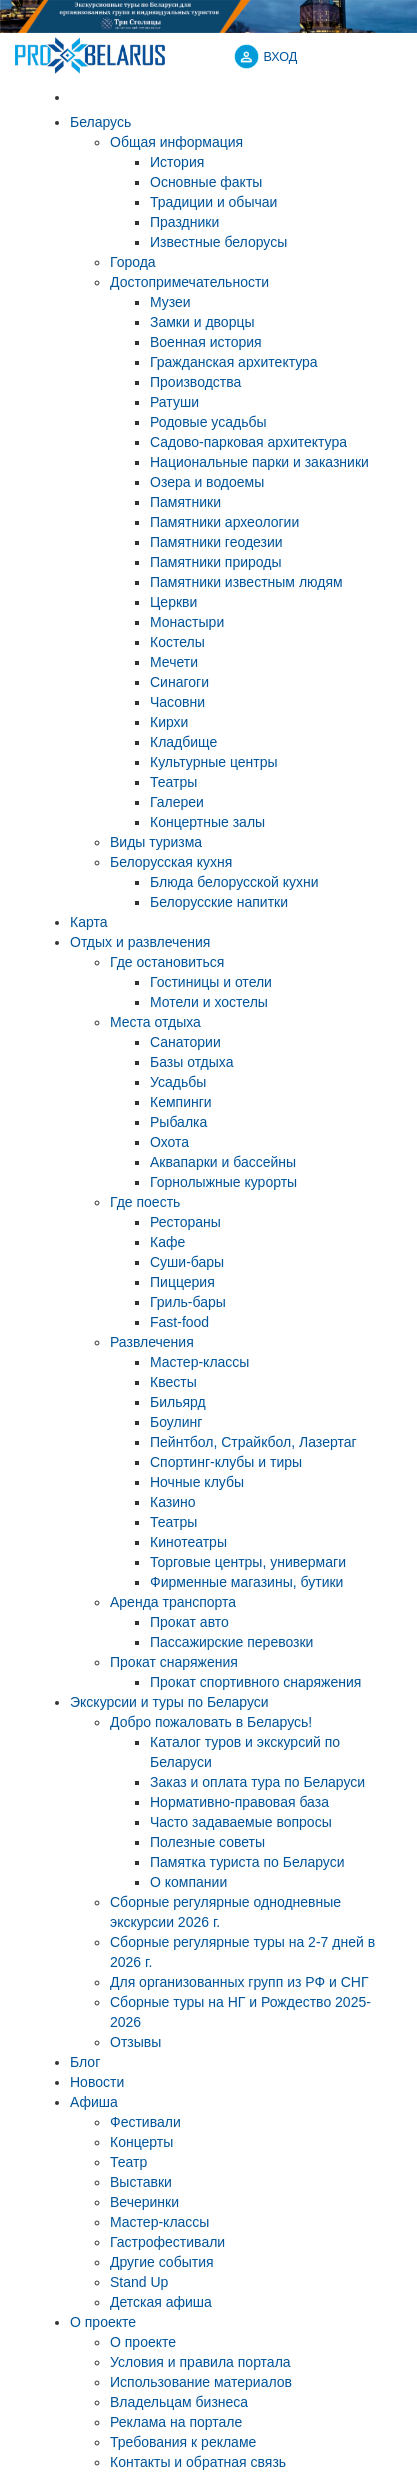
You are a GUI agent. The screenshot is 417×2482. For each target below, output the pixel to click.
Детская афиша (161, 2302)
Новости (97, 2082)
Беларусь (100, 122)
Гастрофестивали (167, 2242)
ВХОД (281, 57)
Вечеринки (144, 2202)
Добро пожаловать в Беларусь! (211, 1722)
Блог (85, 2062)
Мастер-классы (159, 2222)
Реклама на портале (176, 2422)
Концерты (141, 2142)
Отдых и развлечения (140, 942)
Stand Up (139, 2282)
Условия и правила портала (200, 2362)
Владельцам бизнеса (179, 2402)
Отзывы (135, 2042)
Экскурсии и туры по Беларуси (169, 1702)
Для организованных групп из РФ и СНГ (239, 1982)
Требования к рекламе (183, 2442)
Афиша (94, 2102)
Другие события (162, 2262)
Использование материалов (201, 2382)
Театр (128, 2162)
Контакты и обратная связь (198, 2462)
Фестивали (145, 2122)
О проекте (103, 2322)
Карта (88, 922)
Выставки (141, 2182)
